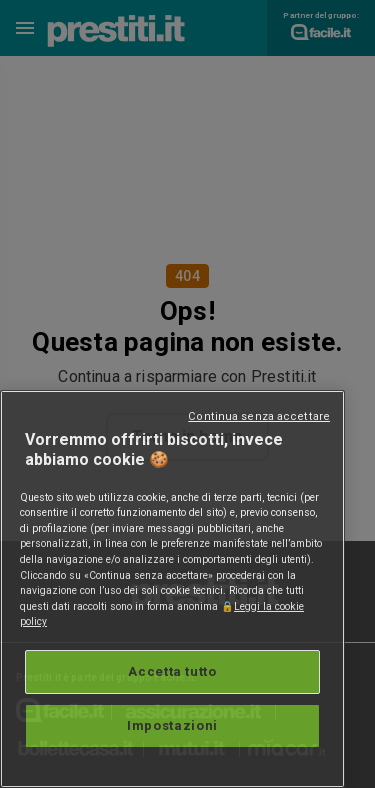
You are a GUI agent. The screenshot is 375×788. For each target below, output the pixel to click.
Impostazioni (172, 725)
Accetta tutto (172, 671)
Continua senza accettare (259, 416)
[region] (172, 589)
